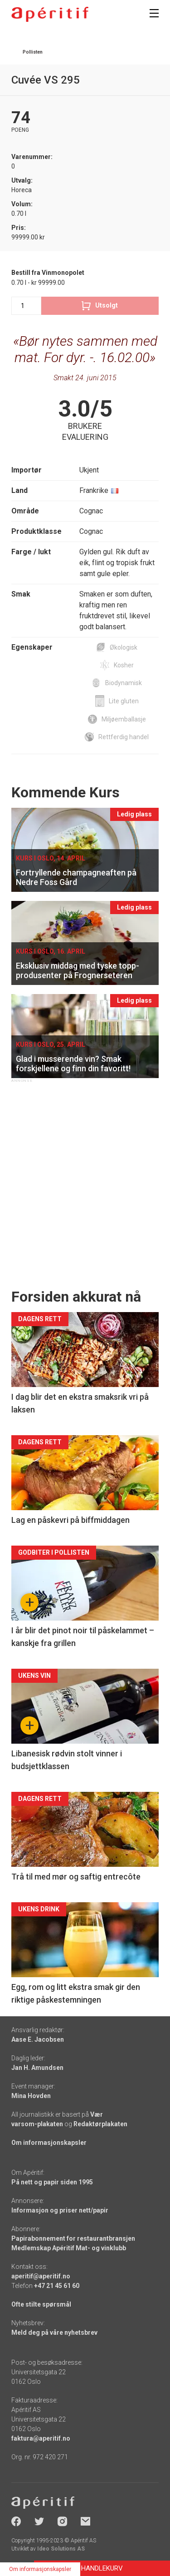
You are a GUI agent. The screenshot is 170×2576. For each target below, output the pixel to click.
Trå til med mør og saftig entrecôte (76, 1876)
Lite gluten (124, 701)
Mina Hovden (31, 2095)
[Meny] (154, 13)
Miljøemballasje (124, 719)
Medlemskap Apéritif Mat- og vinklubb (68, 2248)
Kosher (124, 665)
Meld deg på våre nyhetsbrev (54, 2332)
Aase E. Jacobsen (37, 2039)
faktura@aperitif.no (40, 2438)
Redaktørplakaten (100, 2124)
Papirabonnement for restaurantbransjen (73, 2238)
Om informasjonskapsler (49, 2142)
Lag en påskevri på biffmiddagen (70, 1520)
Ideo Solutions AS (61, 2549)
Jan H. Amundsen (37, 2067)
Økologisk (123, 647)
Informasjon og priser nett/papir (59, 2210)
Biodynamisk (123, 682)
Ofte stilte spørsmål (41, 2304)
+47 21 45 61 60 (56, 2285)
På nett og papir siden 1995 (52, 2182)
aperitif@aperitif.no (40, 2276)
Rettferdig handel (123, 737)
